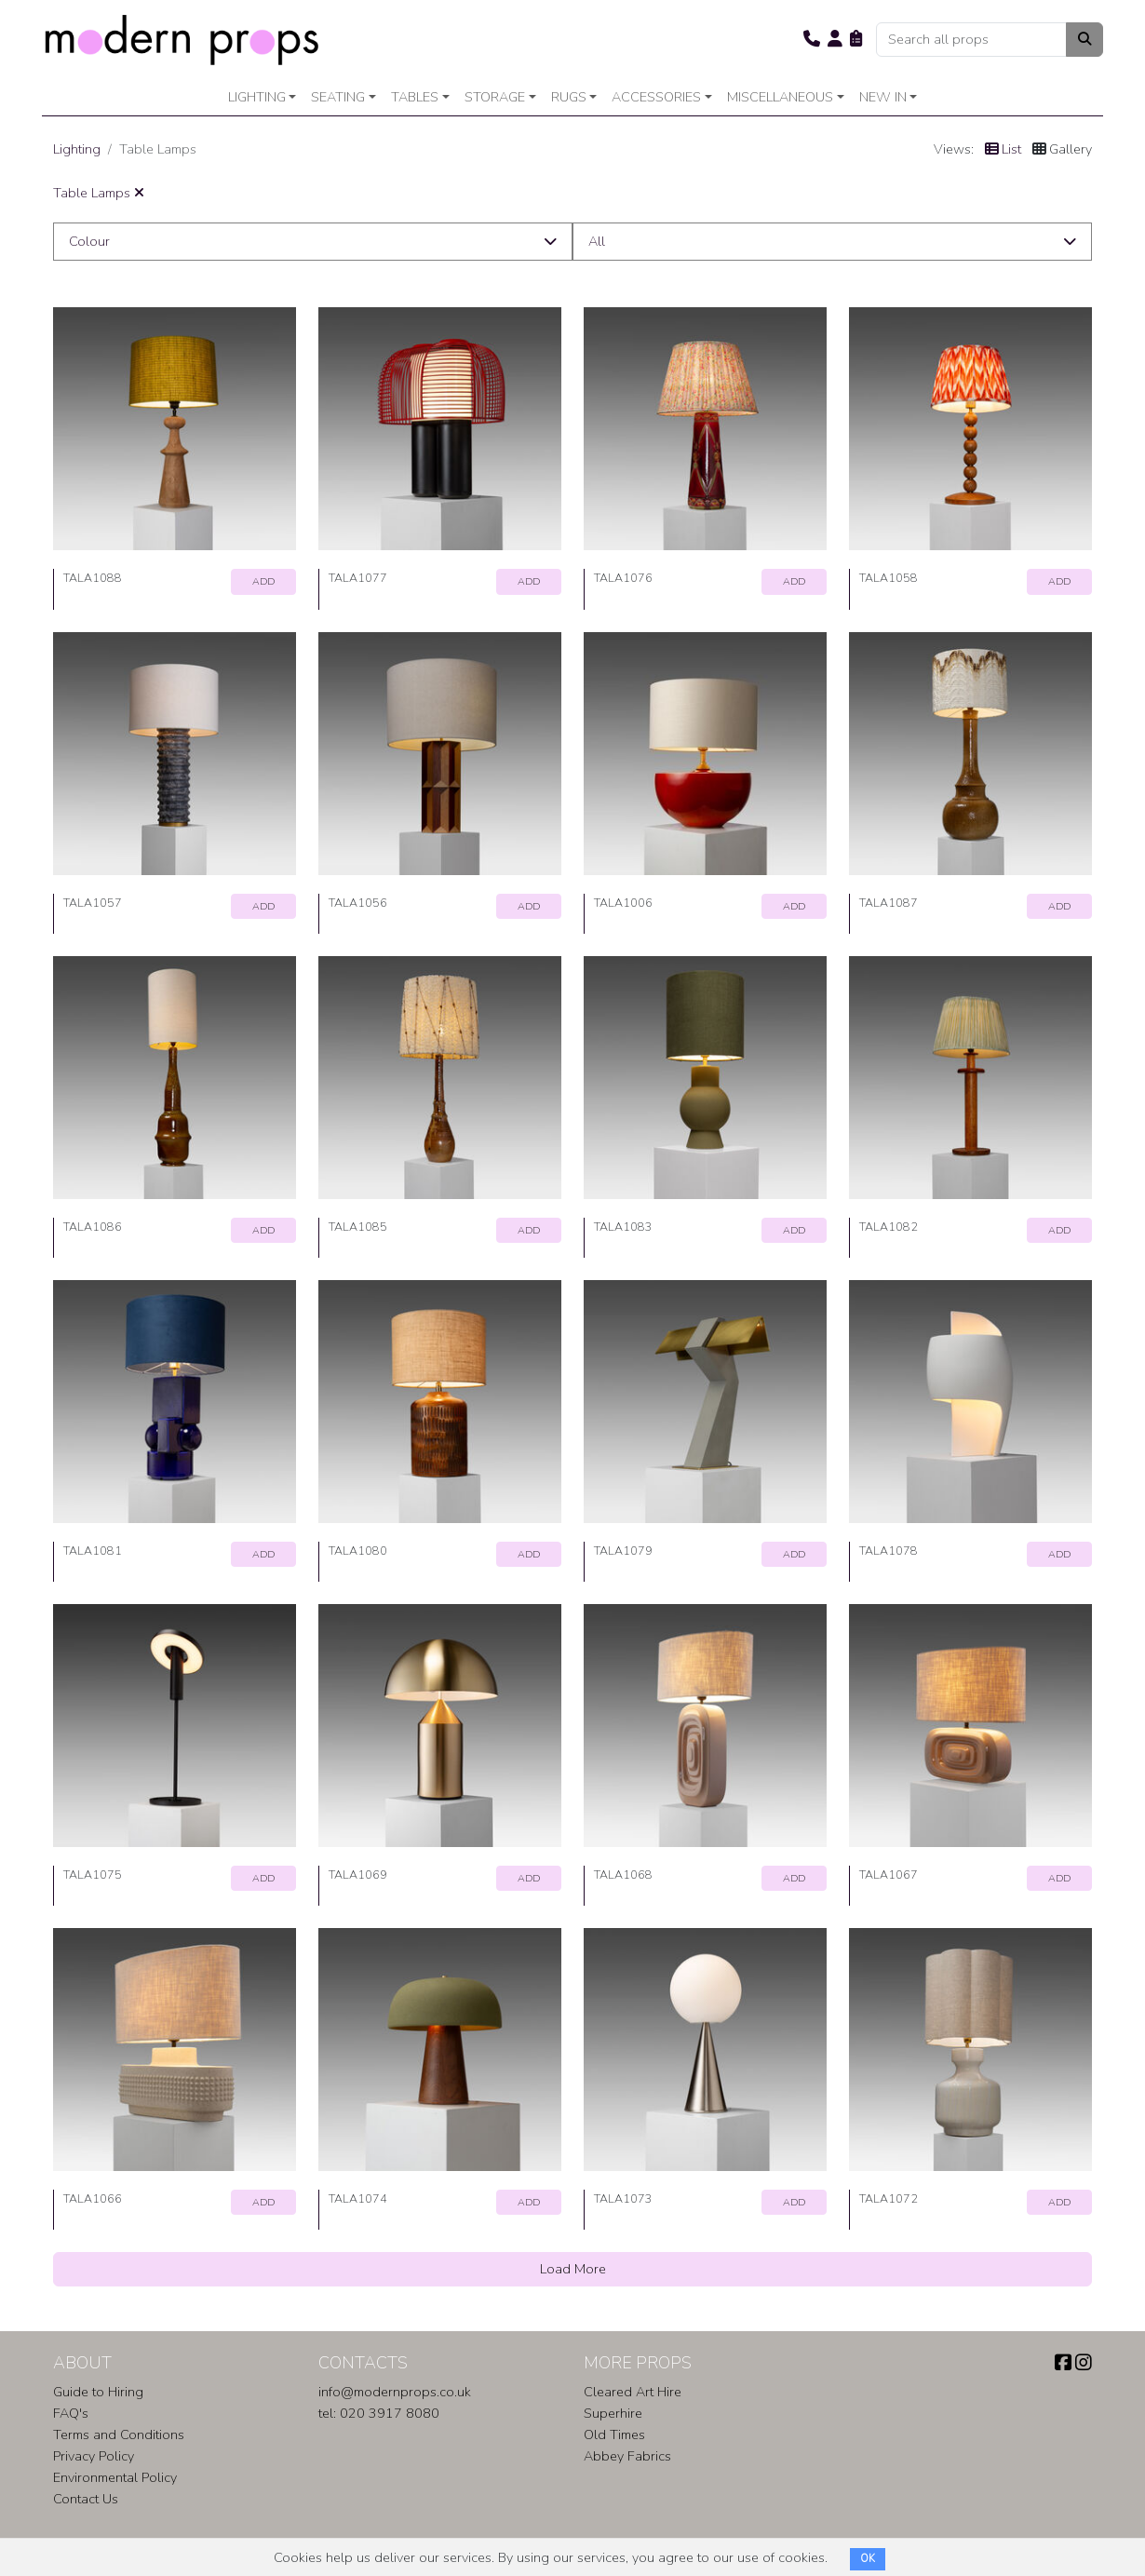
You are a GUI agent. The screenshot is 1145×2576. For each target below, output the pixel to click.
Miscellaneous (780, 97)
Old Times (614, 2434)
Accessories (656, 97)
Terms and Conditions (118, 2434)
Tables (414, 97)
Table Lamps (98, 192)
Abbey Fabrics (627, 2456)
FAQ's (70, 2413)
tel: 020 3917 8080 (378, 2413)
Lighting (257, 97)
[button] (811, 39)
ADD (263, 581)
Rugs (568, 97)
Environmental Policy (115, 2477)
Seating (338, 97)
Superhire (613, 2413)
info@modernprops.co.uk (394, 2391)
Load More (573, 2268)
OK (867, 2559)
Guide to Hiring (98, 2391)
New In (883, 97)
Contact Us (85, 2498)
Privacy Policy (93, 2456)
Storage (495, 97)
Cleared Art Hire (632, 2391)
